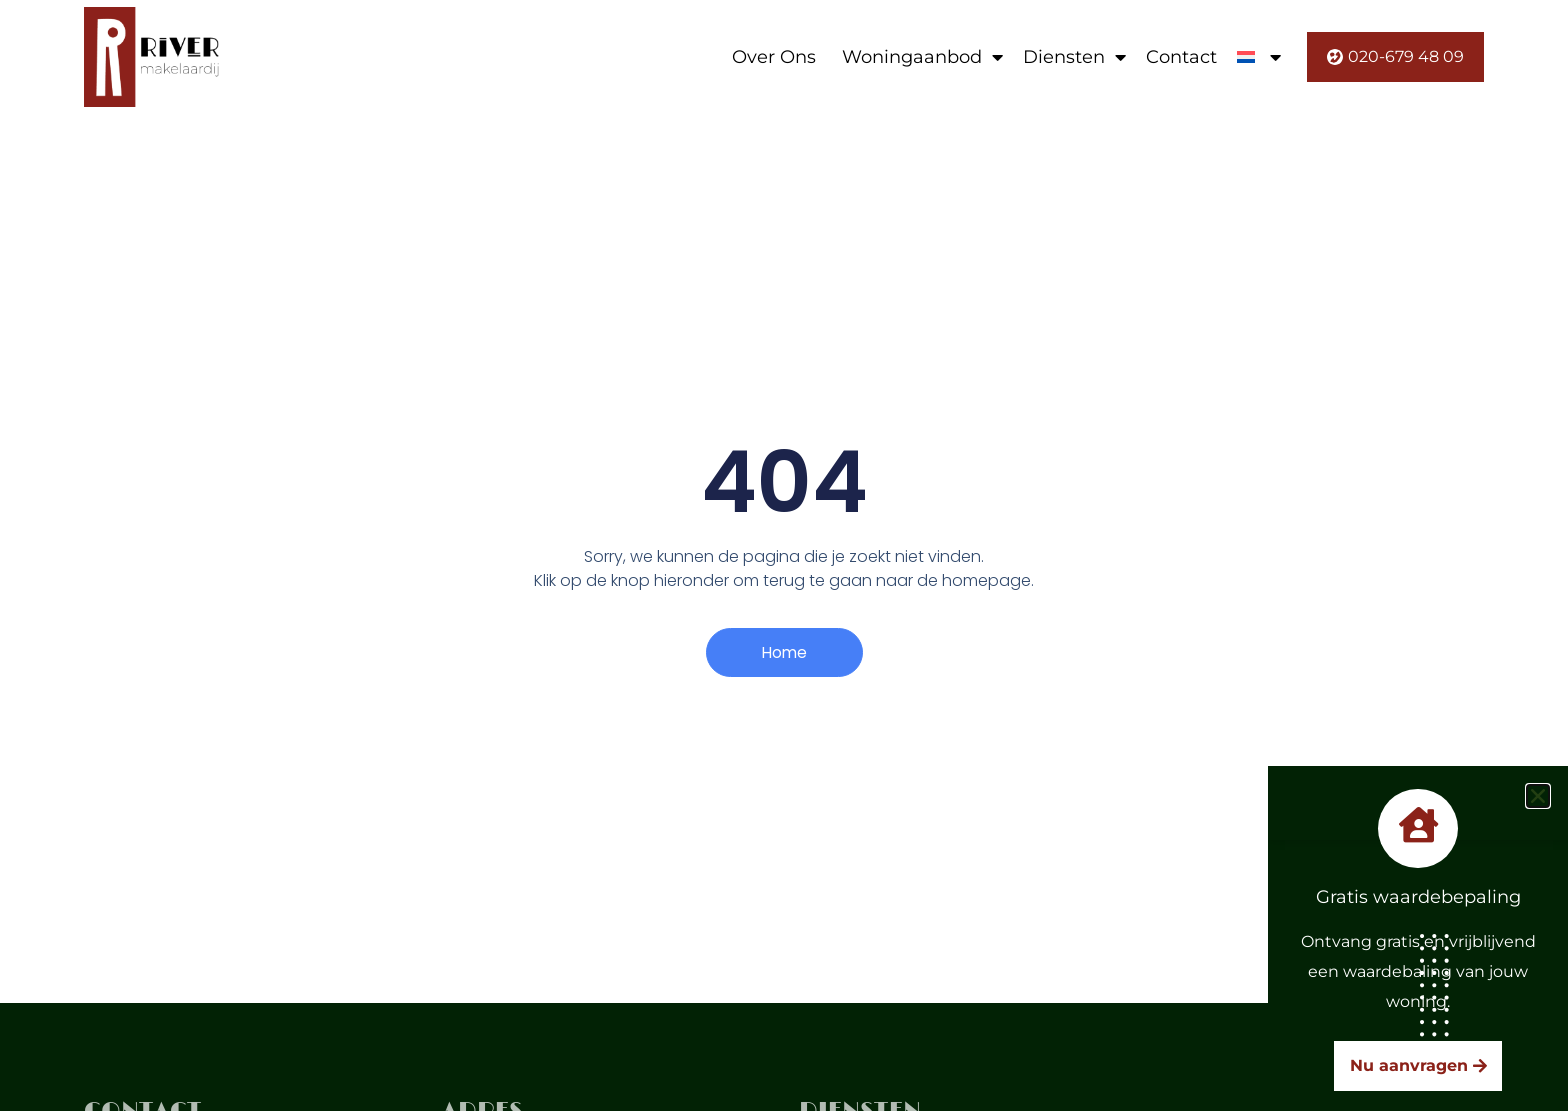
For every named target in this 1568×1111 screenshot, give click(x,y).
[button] (1538, 796)
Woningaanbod (922, 57)
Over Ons (774, 57)
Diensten (1074, 57)
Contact (1181, 57)
